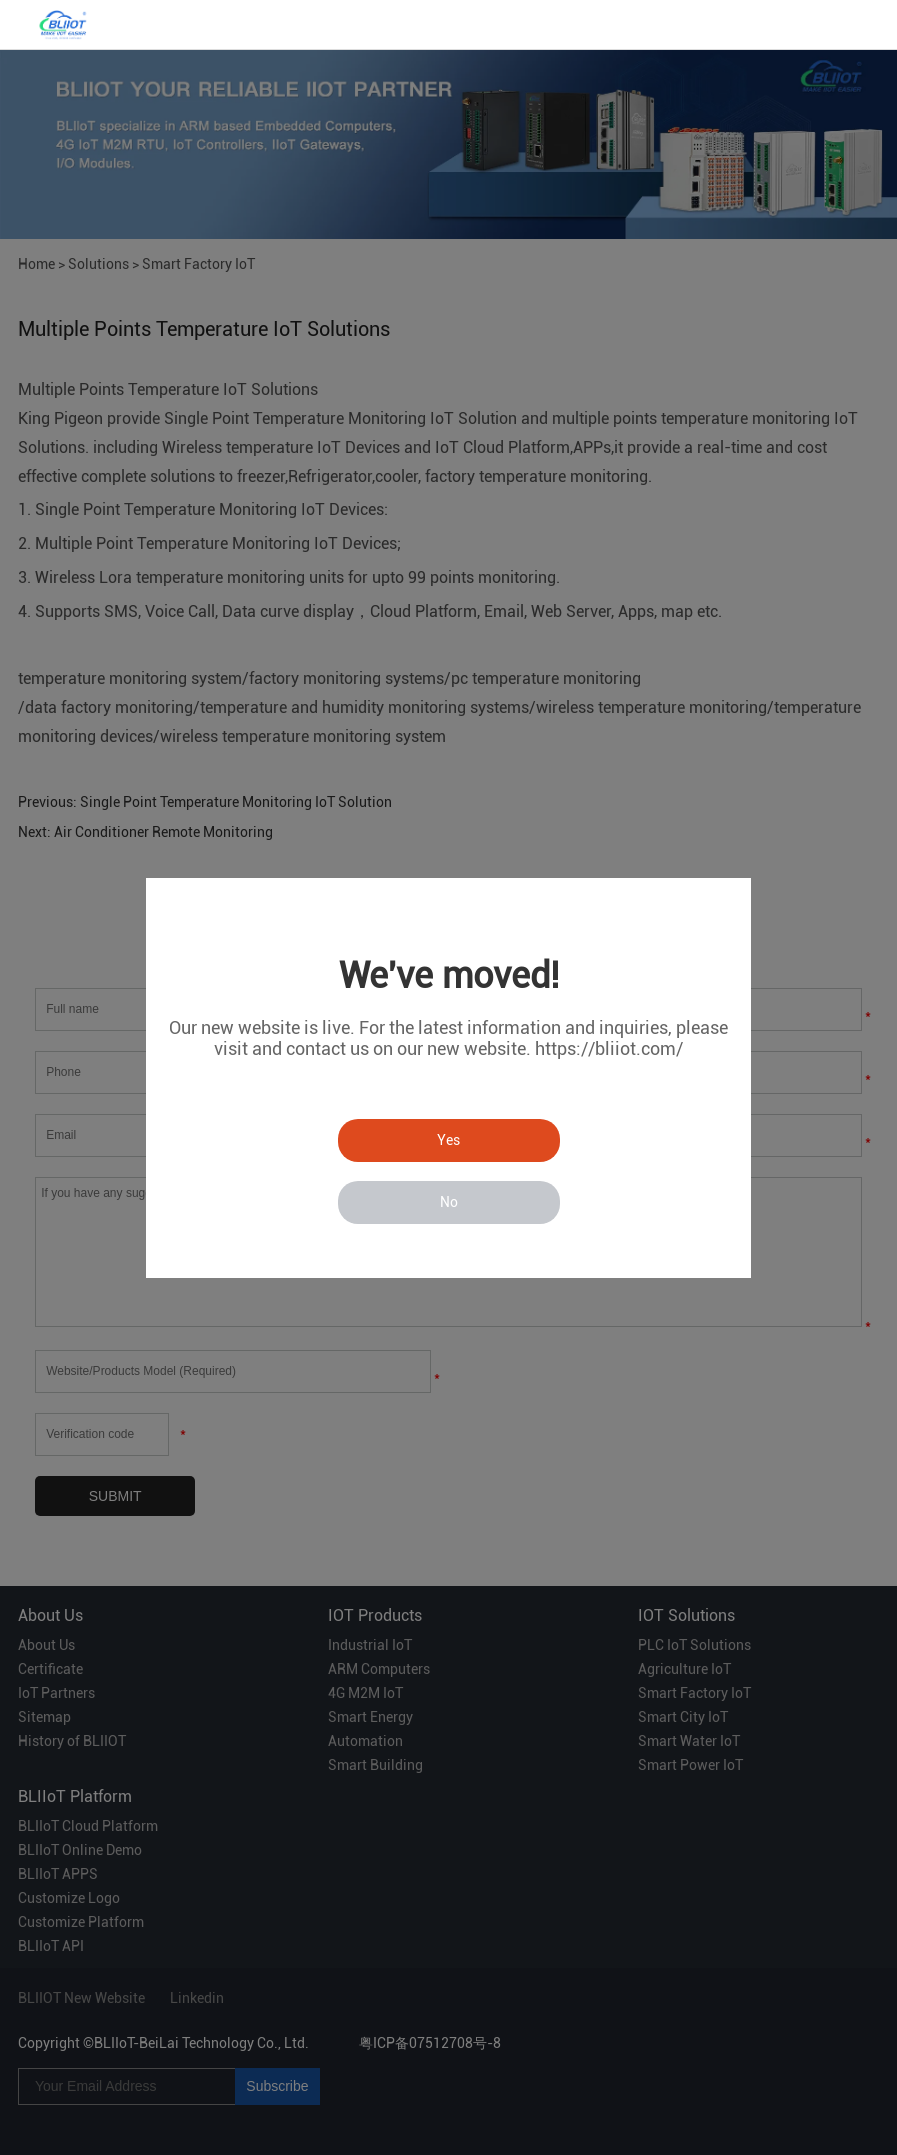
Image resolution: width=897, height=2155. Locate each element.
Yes (448, 1140)
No (449, 1202)
